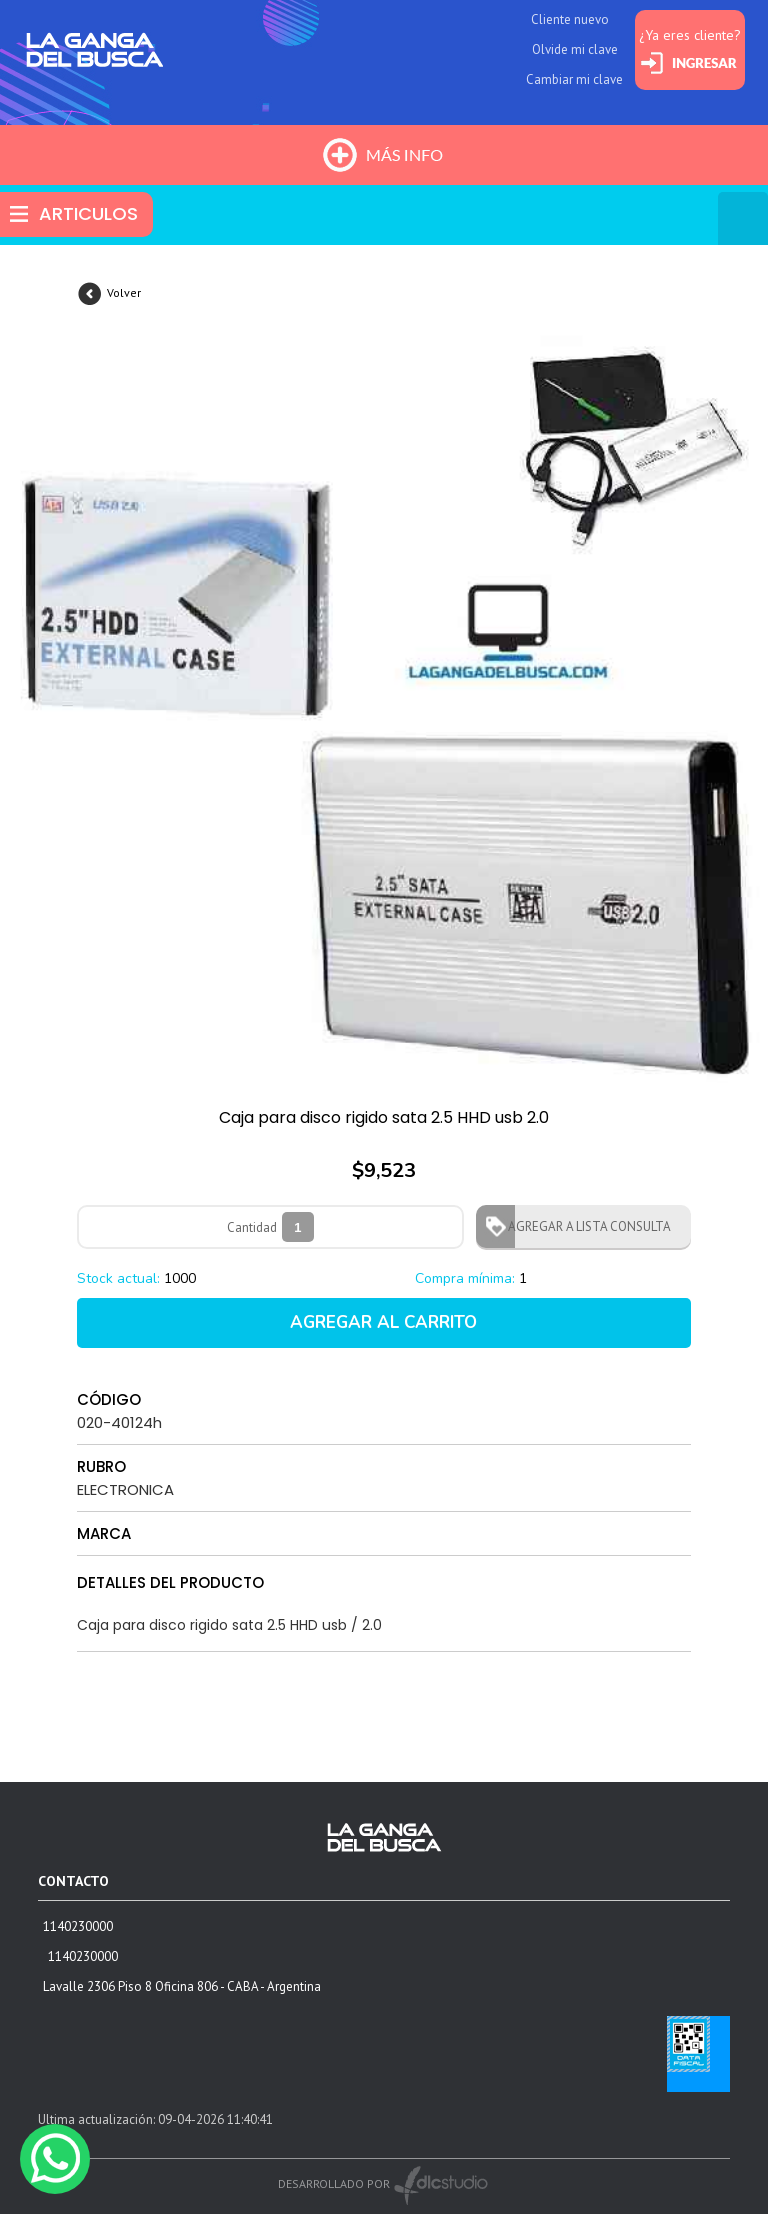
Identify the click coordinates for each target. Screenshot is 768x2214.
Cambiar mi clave (574, 79)
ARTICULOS (88, 213)
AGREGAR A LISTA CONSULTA (583, 1226)
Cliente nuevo (570, 19)
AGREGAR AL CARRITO (383, 1322)
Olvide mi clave (575, 49)
